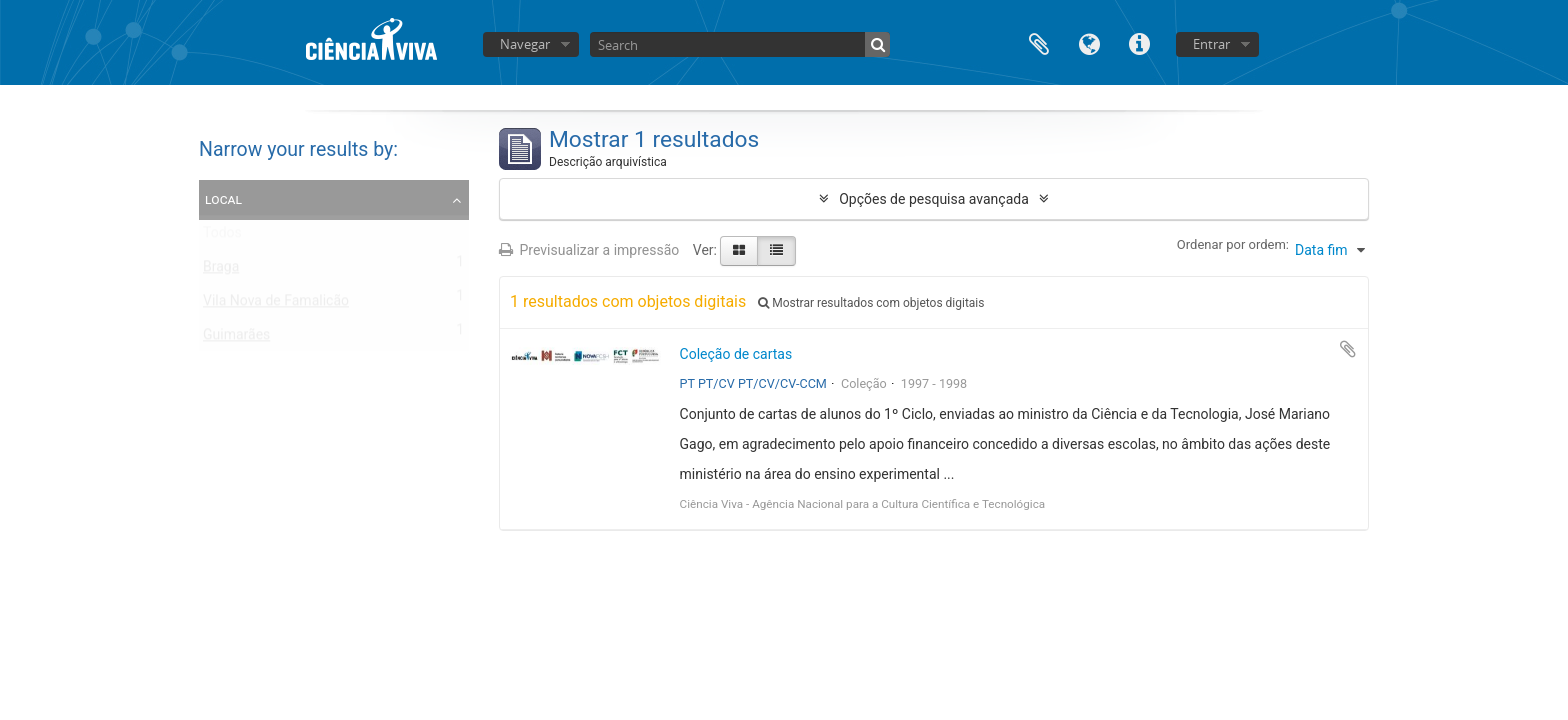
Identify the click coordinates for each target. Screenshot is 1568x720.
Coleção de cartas (736, 354)
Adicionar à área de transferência (1348, 349)
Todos (222, 237)
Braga (221, 271)
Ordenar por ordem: (1233, 244)
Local (223, 199)
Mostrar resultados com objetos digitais (871, 303)
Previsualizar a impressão (589, 250)
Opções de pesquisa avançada (934, 199)
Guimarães (236, 339)
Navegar (525, 44)
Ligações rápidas (1139, 42)
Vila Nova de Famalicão (276, 305)
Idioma (1089, 42)
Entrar (1211, 44)
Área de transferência (1039, 42)
